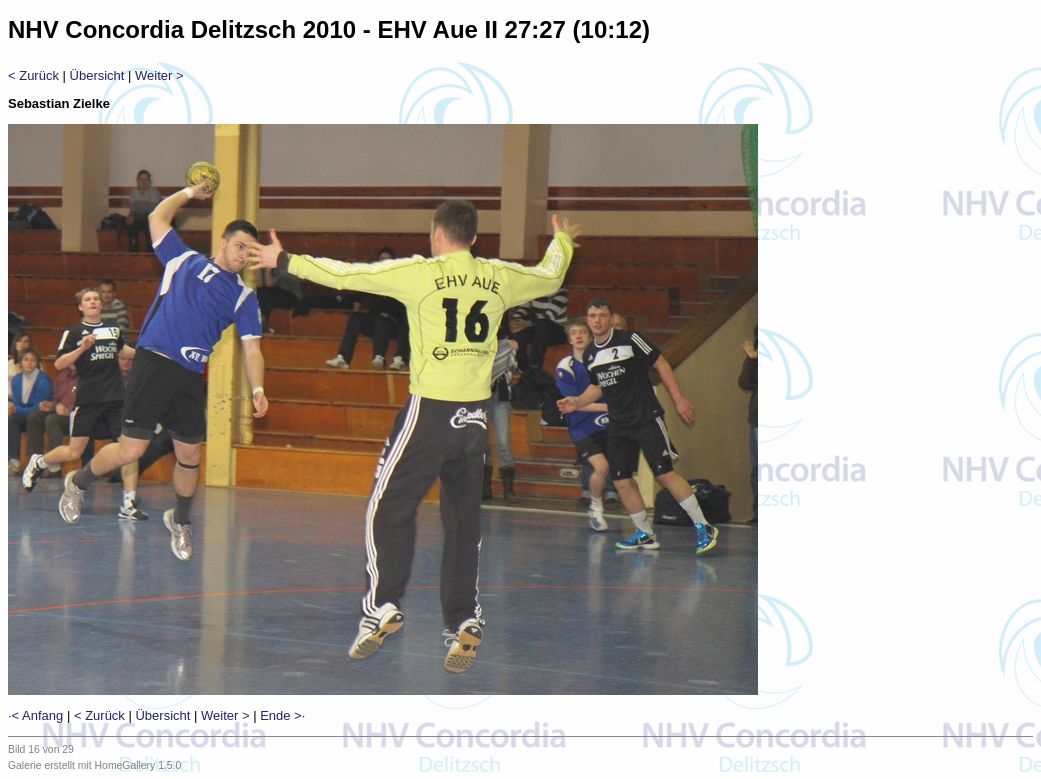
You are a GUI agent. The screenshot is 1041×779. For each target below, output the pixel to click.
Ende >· (282, 715)
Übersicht (97, 75)
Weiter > (159, 75)
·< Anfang (35, 715)
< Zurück (33, 75)
